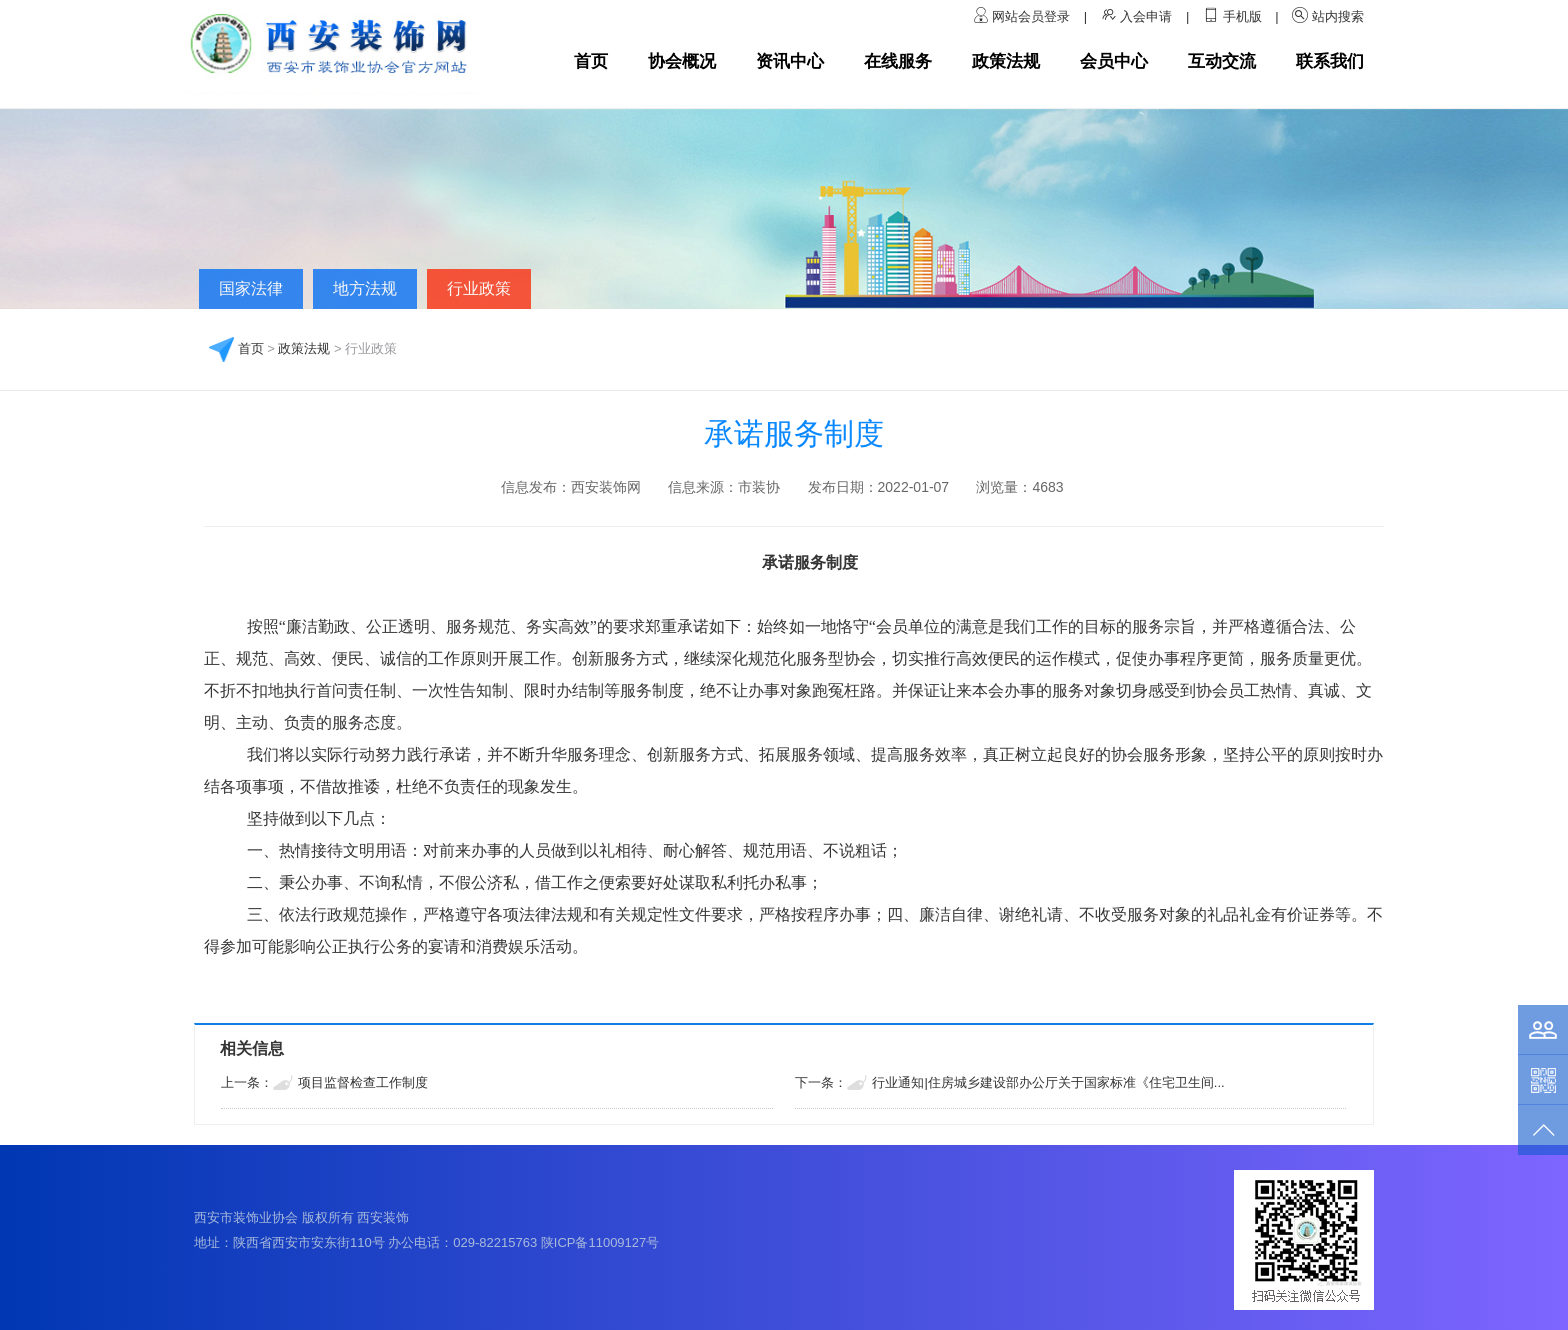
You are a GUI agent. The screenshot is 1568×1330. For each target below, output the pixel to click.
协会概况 (682, 61)
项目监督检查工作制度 (363, 1082)
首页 (591, 61)
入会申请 (1146, 16)
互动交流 (1222, 61)
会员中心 (1114, 61)
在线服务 (898, 61)
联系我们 (1330, 61)
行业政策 (479, 288)
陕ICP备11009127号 (600, 1242)
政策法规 (1006, 61)
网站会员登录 (1033, 16)
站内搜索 (1338, 16)
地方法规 (365, 288)
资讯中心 (790, 61)
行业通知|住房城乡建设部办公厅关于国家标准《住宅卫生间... (1048, 1082)
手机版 (1242, 16)
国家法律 (251, 288)
